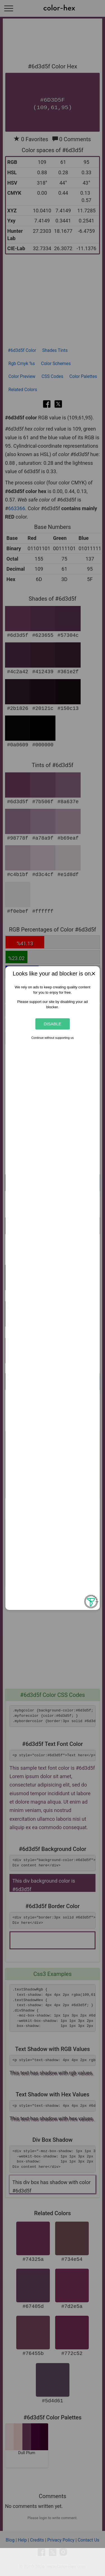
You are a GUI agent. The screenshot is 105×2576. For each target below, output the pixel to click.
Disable (52, 1023)
